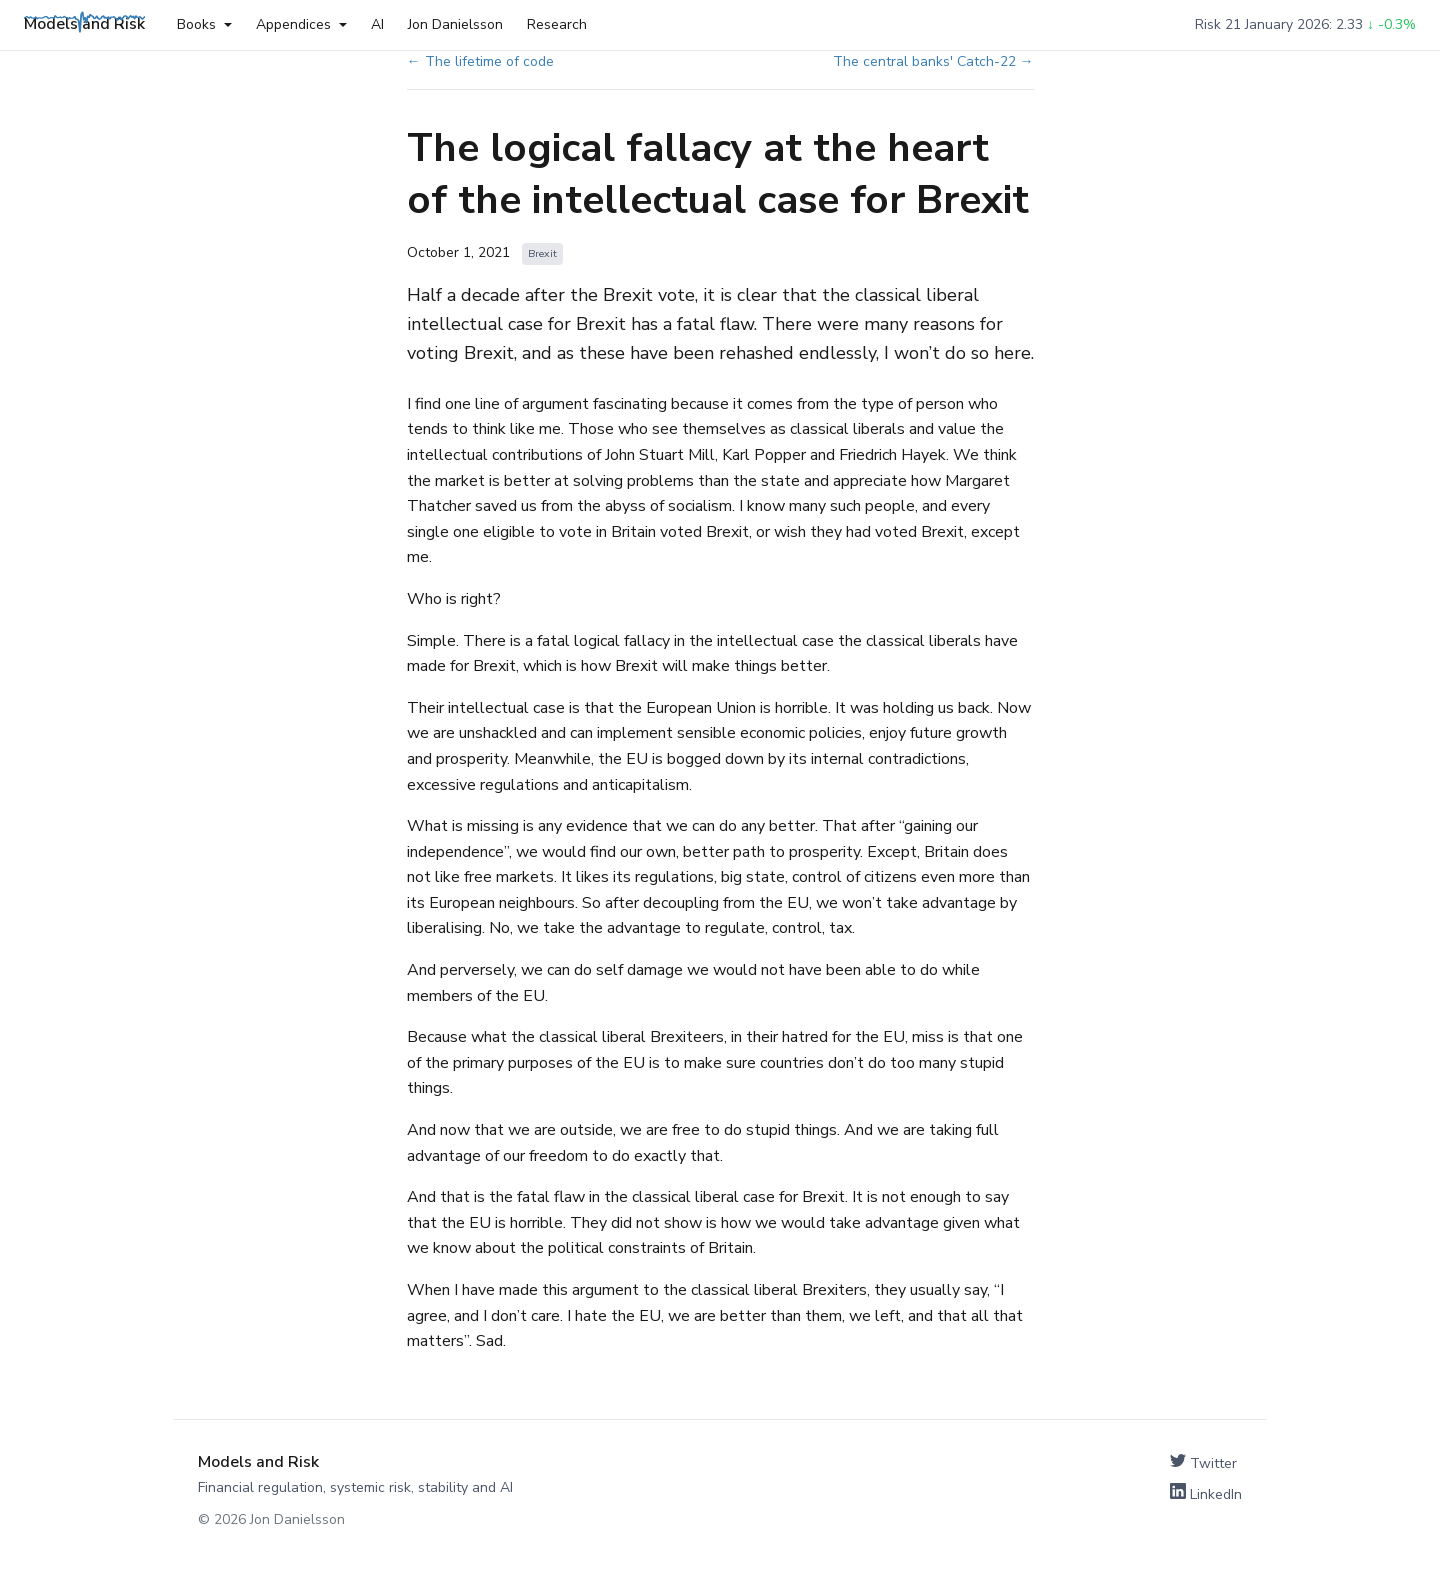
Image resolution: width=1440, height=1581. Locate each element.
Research (557, 24)
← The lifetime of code (480, 61)
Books (204, 24)
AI (377, 24)
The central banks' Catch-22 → (933, 61)
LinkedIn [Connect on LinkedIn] (1206, 1493)
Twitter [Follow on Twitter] (1203, 1462)
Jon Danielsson (455, 24)
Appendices (301, 24)
